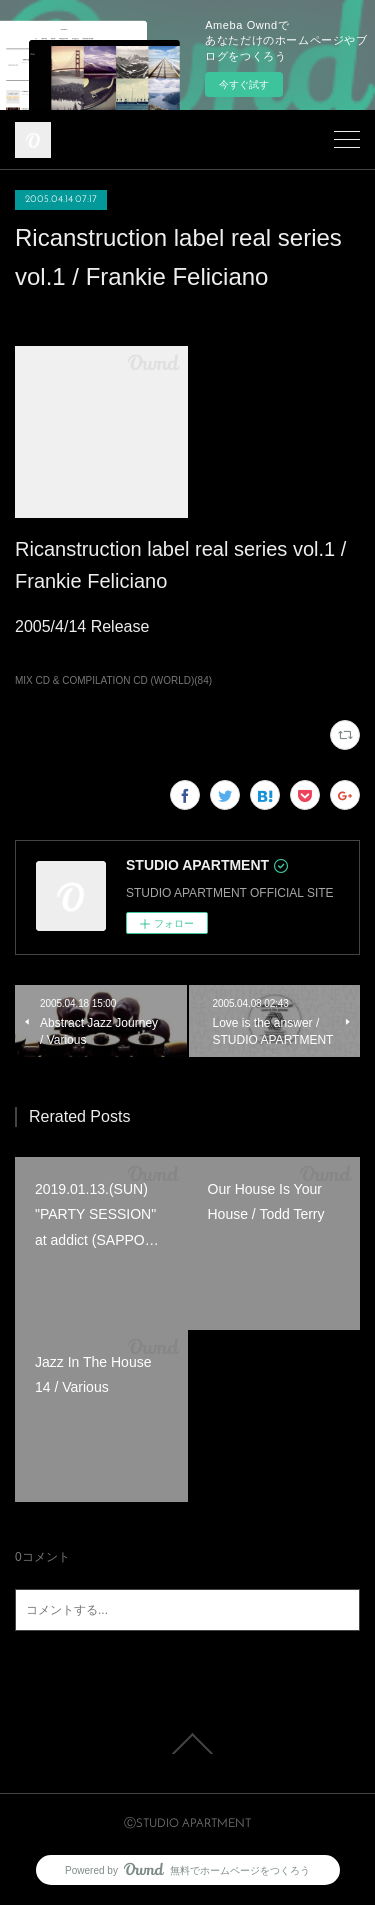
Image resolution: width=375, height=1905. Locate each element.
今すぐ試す (244, 84)
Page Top (187, 1744)
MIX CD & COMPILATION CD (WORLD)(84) (113, 680)
